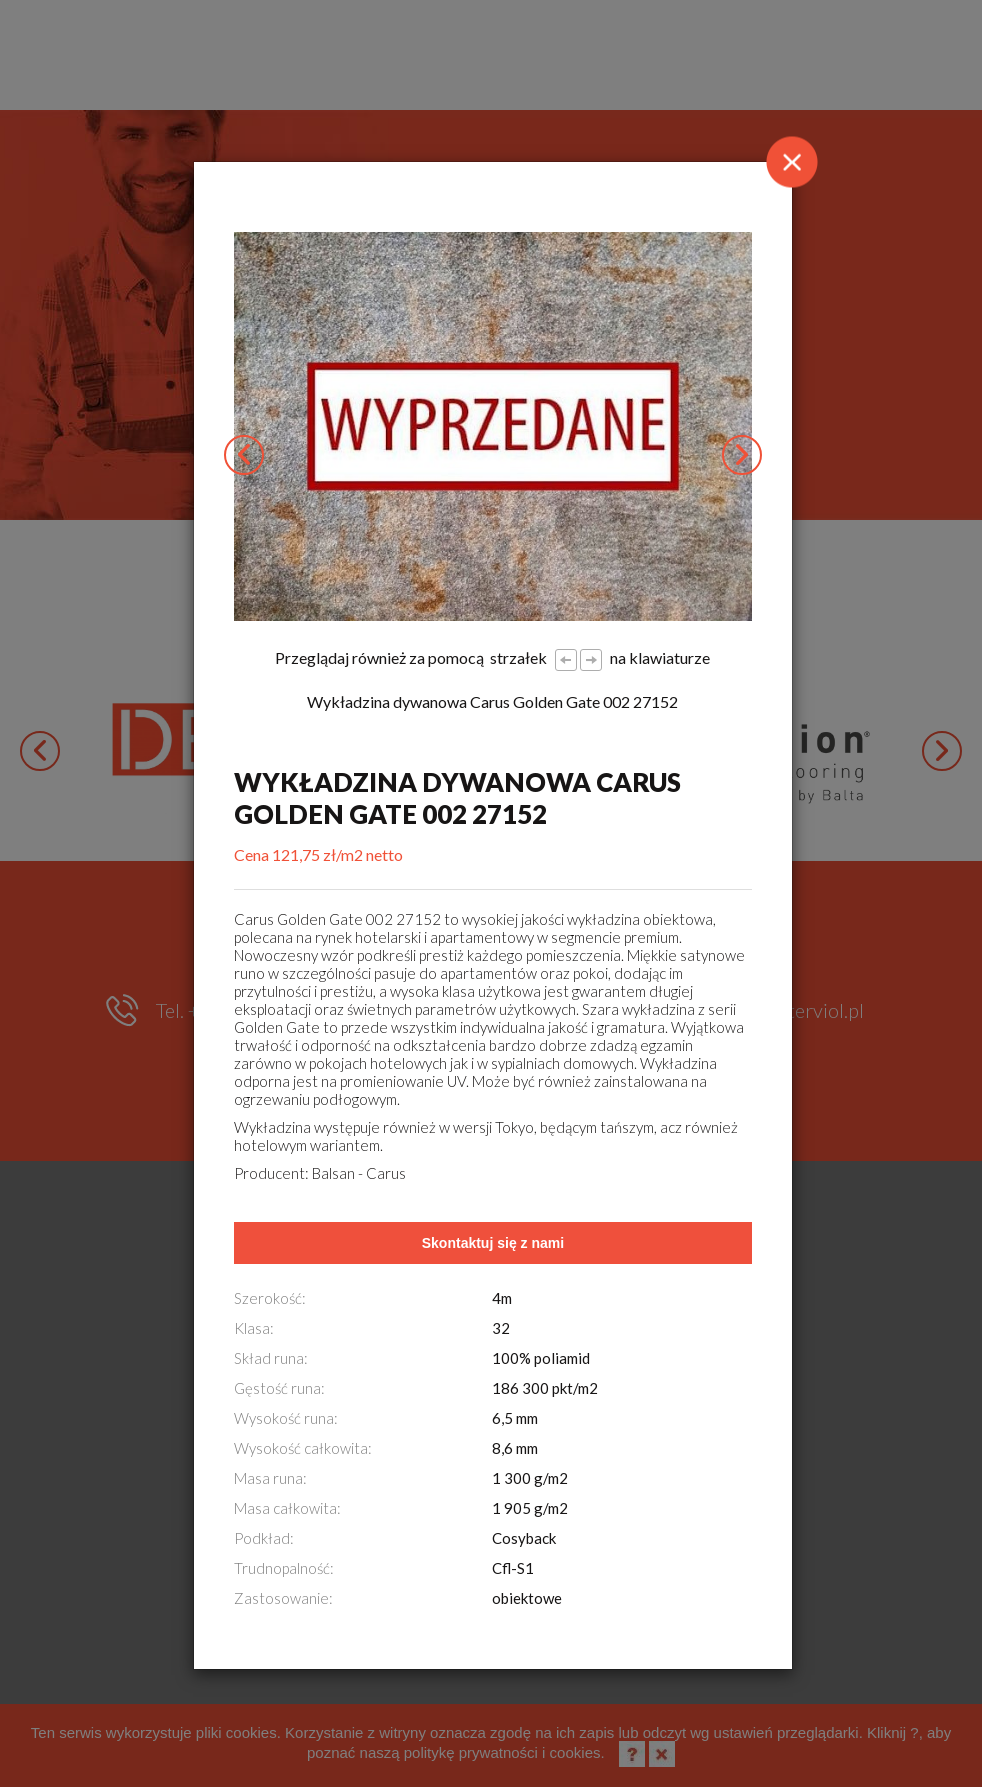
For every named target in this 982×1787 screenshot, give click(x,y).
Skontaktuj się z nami (493, 1243)
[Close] (792, 162)
